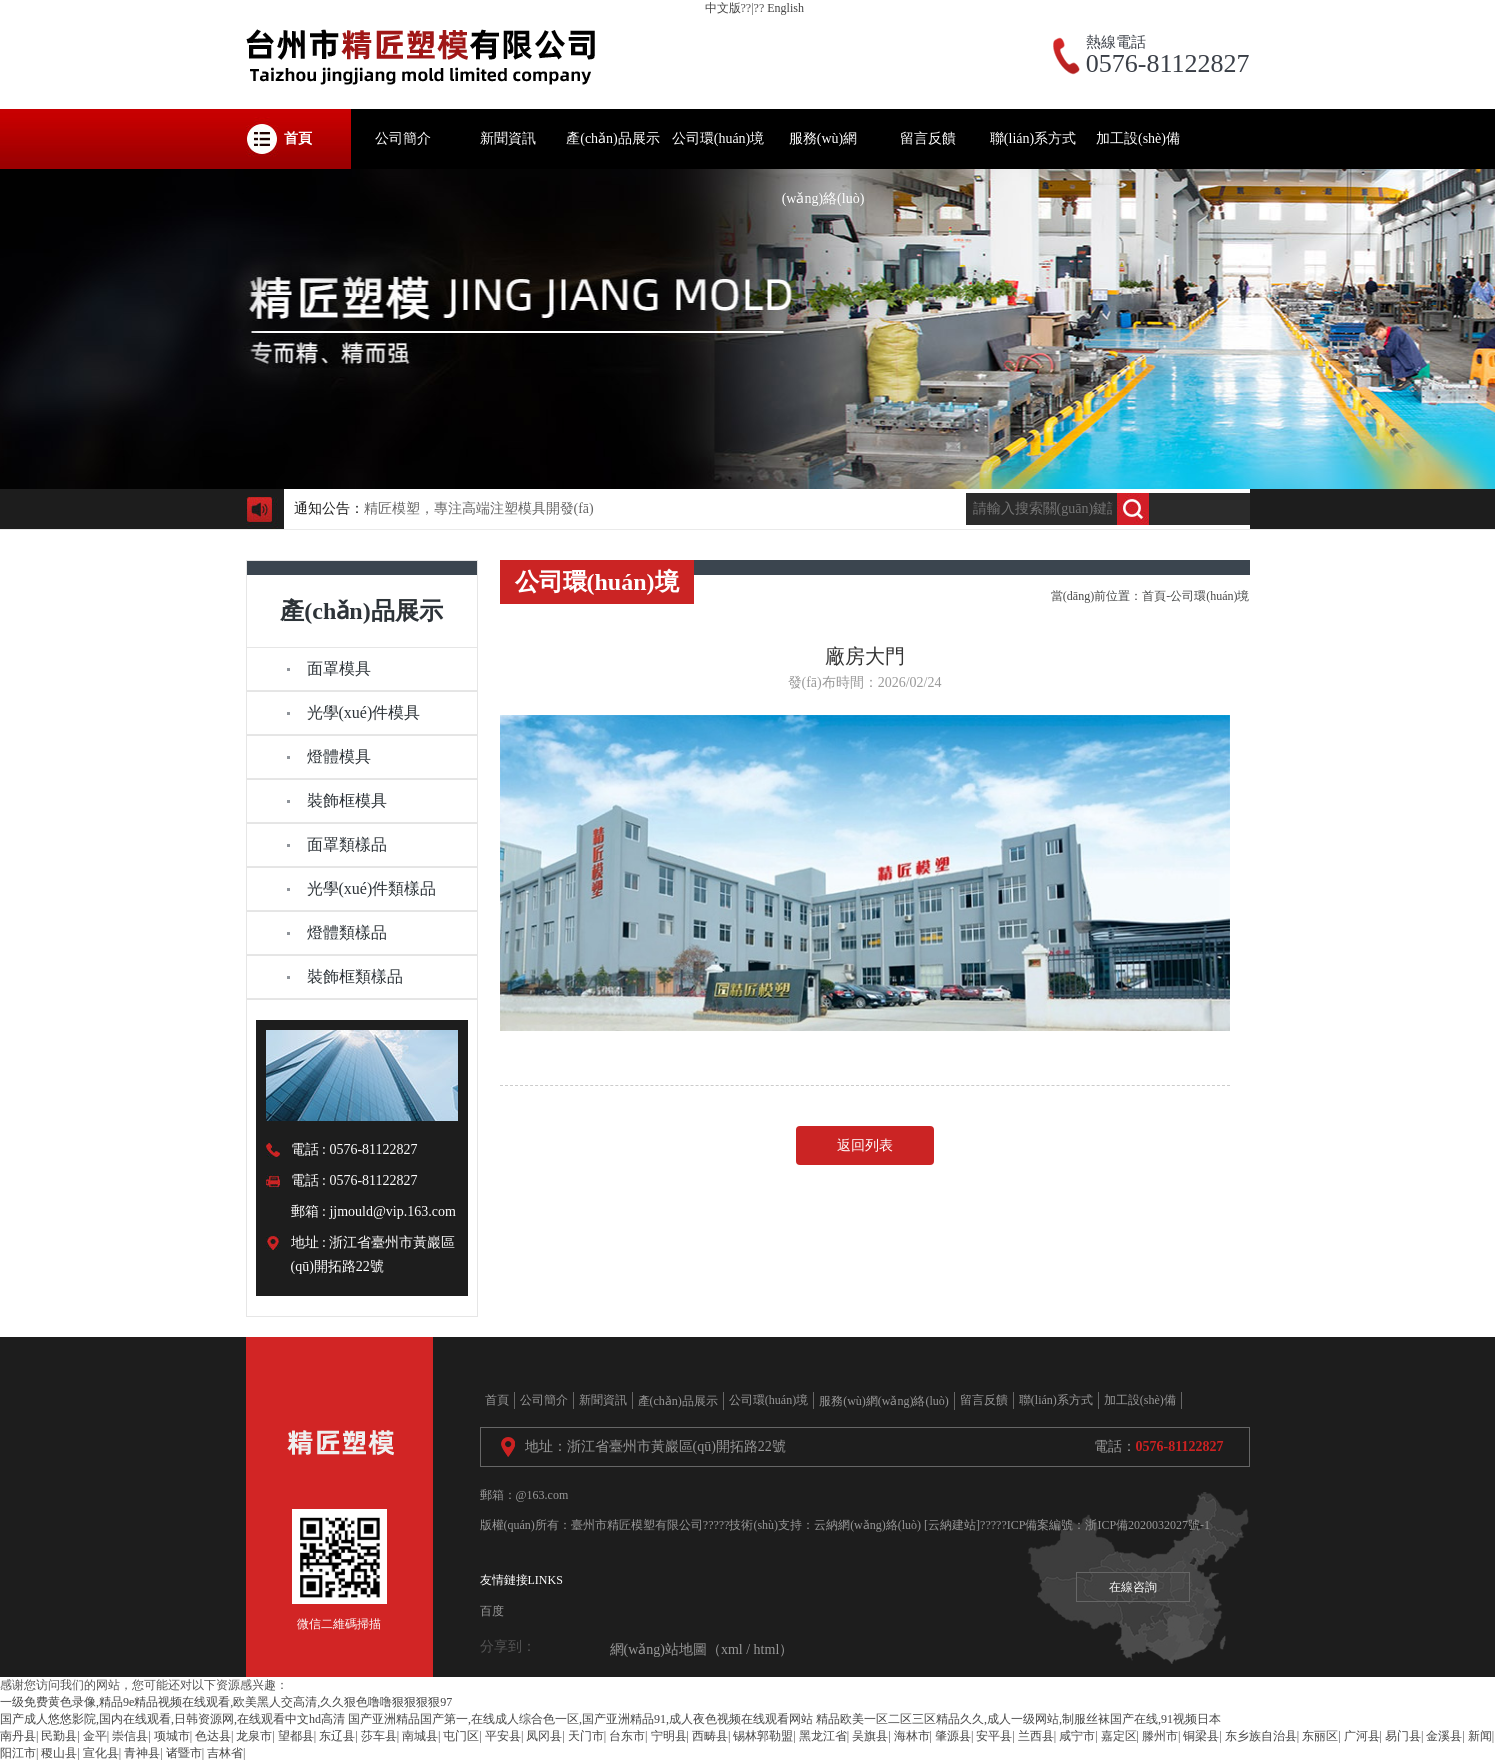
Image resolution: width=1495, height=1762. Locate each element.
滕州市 (1160, 1736)
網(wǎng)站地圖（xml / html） (702, 1649)
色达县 (213, 1736)
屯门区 (461, 1736)
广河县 (1362, 1736)
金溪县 (1444, 1736)
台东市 (627, 1736)
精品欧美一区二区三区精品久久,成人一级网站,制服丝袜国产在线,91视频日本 (1018, 1719)
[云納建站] (952, 1525)
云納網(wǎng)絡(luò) (867, 1525)
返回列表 (865, 1145)
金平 (95, 1736)
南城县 (420, 1736)
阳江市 (18, 1753)
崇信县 (130, 1736)
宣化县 (101, 1753)
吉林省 (225, 1753)
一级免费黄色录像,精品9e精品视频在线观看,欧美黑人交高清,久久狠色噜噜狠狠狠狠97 (226, 1702)
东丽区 (1320, 1736)
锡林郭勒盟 (763, 1736)
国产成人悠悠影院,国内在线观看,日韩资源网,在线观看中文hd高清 (172, 1719)
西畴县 (710, 1736)
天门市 (586, 1736)
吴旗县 (870, 1736)
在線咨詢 (1133, 1587)
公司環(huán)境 (1209, 596)
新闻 (1480, 1736)
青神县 (142, 1753)
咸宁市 (1077, 1736)
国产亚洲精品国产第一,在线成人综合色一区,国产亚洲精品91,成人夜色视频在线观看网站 (580, 1719)
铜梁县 (1201, 1736)
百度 (492, 1611)
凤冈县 (544, 1736)
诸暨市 (184, 1753)
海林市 (912, 1736)
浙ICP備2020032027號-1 (1147, 1525)
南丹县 (18, 1736)
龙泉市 (254, 1736)
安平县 (994, 1736)
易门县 (1403, 1736)
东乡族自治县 (1261, 1736)
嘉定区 (1119, 1736)
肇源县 (953, 1736)
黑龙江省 (823, 1736)
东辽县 (337, 1736)
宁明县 (669, 1736)
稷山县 (59, 1753)
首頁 (1154, 596)
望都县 (296, 1736)
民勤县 (59, 1736)
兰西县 (1036, 1736)
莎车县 (379, 1736)
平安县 (503, 1736)
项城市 (172, 1736)
